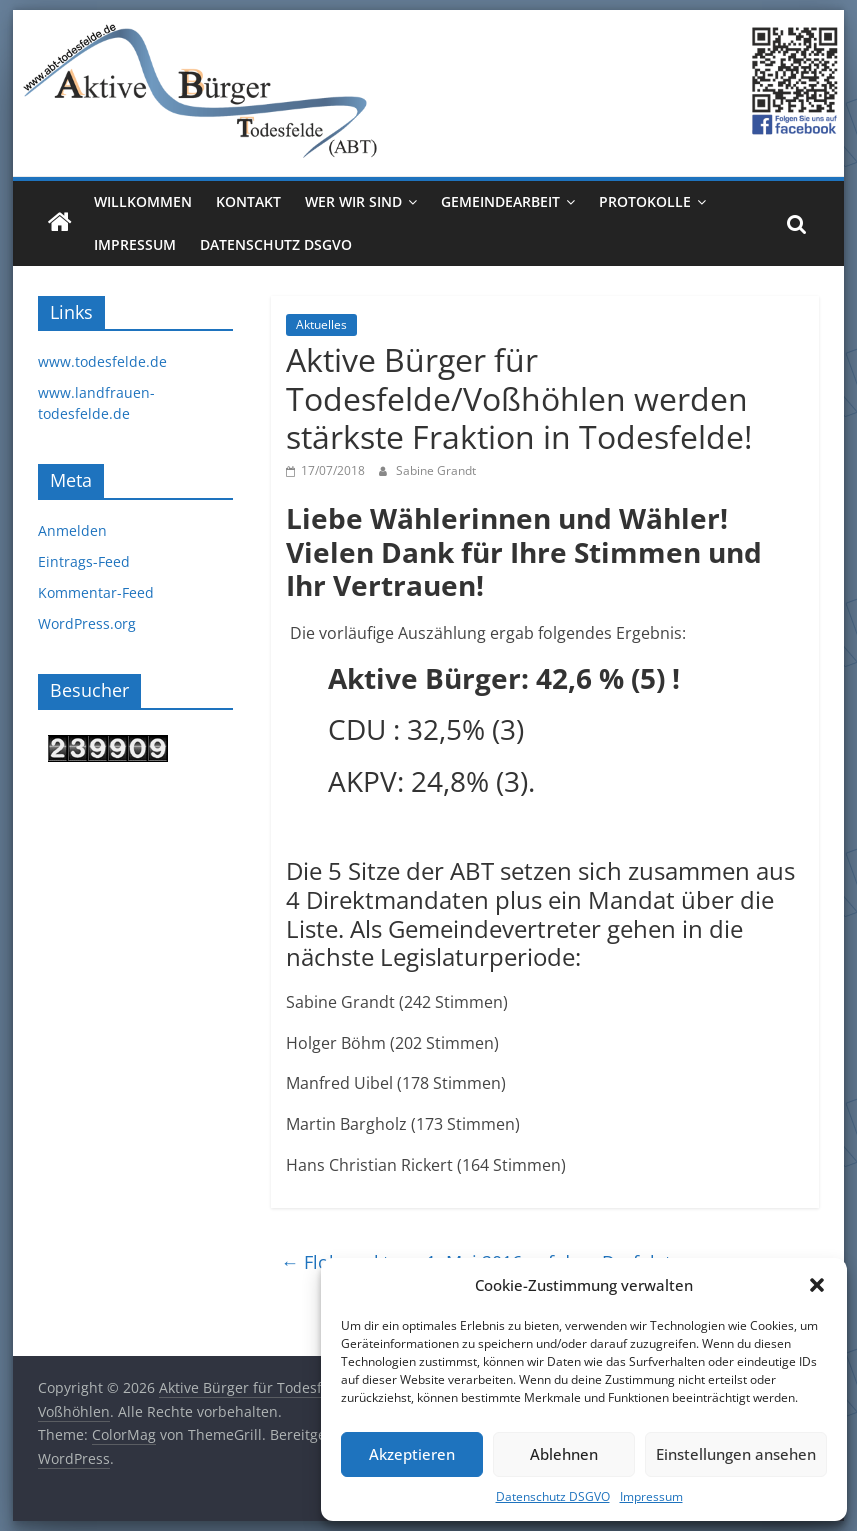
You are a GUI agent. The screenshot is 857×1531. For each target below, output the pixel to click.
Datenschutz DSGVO (553, 1496)
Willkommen (143, 201)
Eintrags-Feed (84, 561)
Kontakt (248, 201)
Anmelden (72, 530)
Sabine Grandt (436, 470)
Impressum (651, 1496)
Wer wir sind (353, 201)
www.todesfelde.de (102, 361)
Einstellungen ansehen (736, 1454)
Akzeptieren (412, 1454)
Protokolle (645, 201)
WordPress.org (87, 623)
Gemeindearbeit (500, 201)
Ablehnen (564, 1454)
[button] (817, 1285)
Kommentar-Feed (96, 592)
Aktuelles (321, 324)
